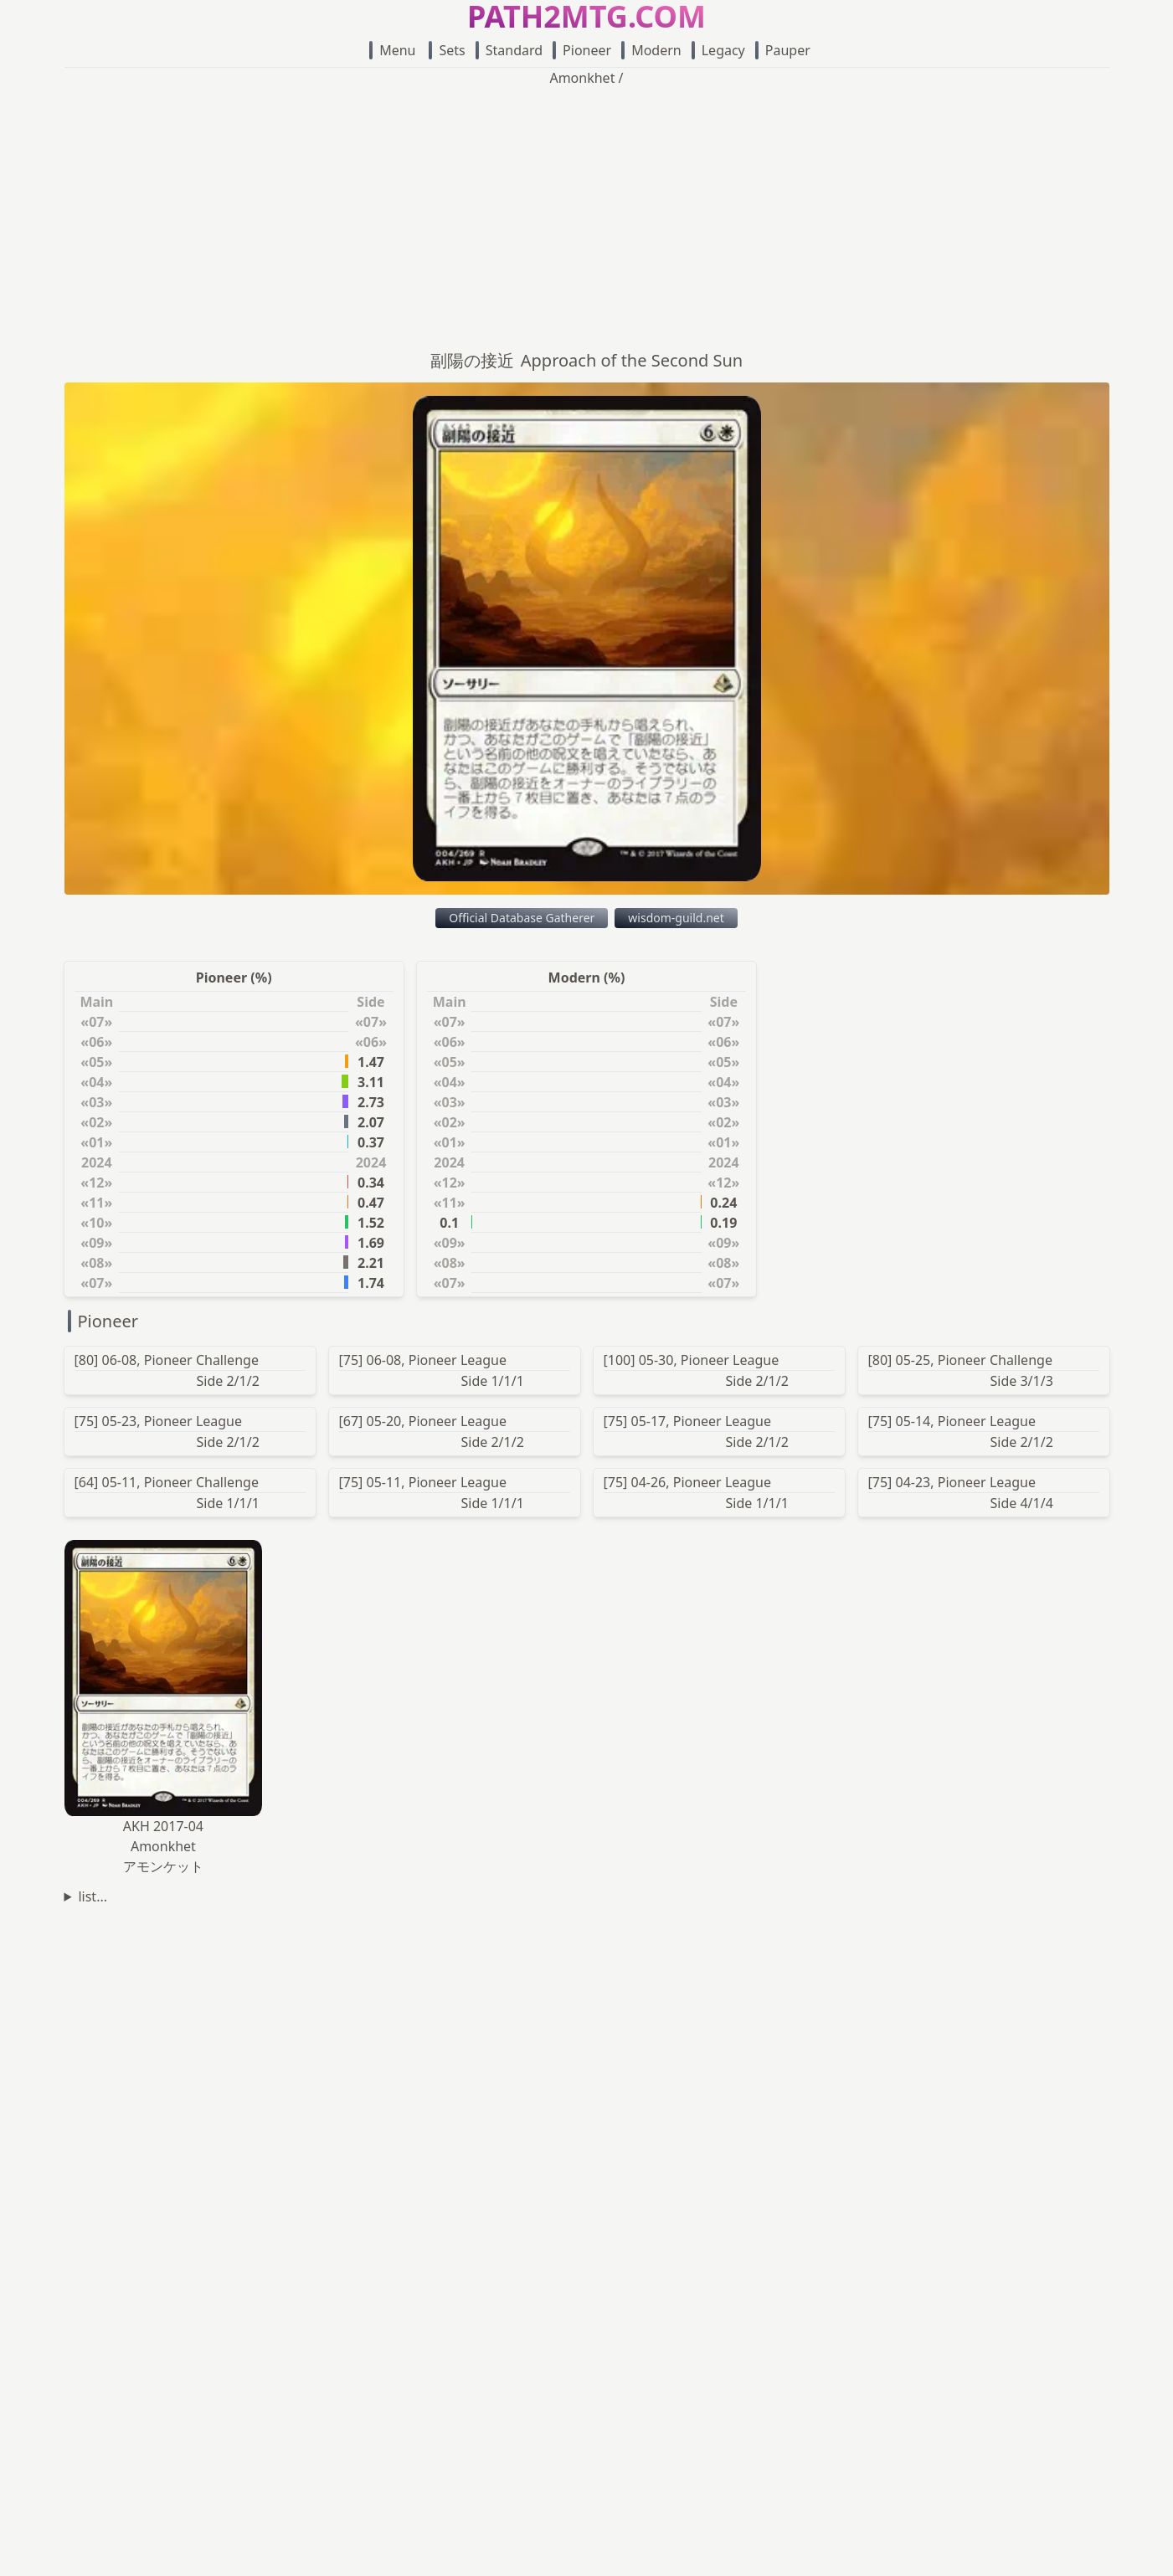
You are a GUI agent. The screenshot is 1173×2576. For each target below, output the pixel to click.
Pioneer (582, 50)
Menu (392, 50)
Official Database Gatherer (521, 918)
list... (92, 1896)
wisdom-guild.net (675, 918)
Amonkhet (582, 78)
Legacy (718, 50)
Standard (509, 50)
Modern (651, 50)
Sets (447, 50)
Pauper (782, 50)
